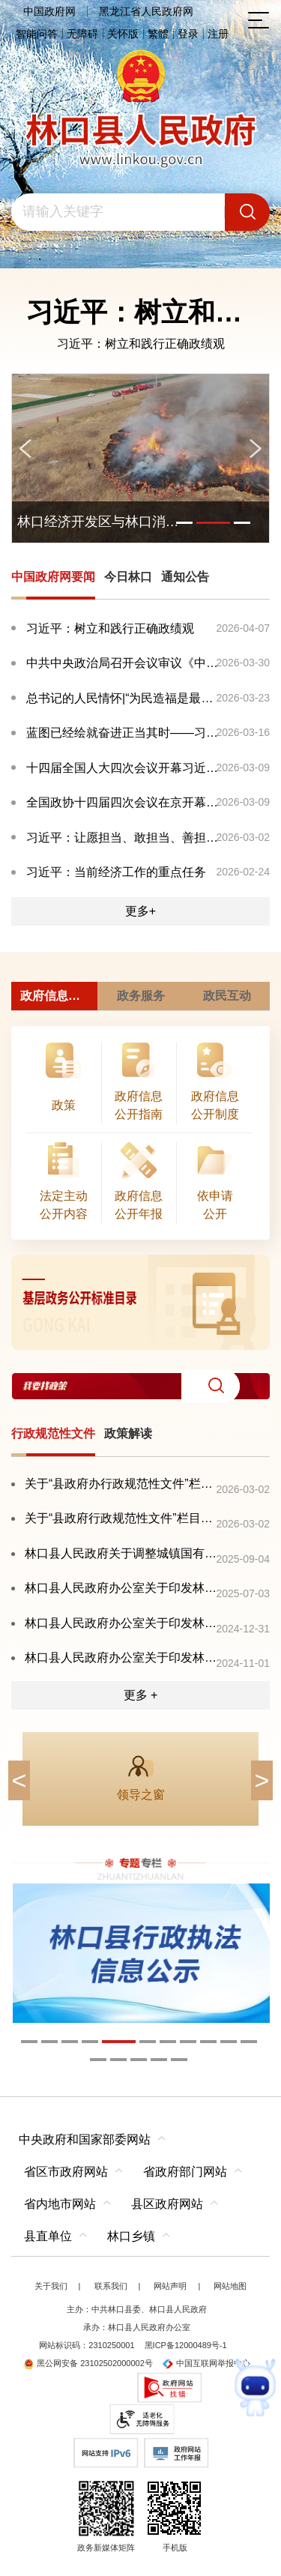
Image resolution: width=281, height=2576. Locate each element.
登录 (188, 34)
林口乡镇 (131, 2236)
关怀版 (123, 34)
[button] (210, 1386)
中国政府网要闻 (53, 576)
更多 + (141, 1695)
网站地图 (230, 2285)
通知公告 (185, 576)
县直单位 (48, 2236)
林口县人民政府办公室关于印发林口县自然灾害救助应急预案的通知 (121, 1587)
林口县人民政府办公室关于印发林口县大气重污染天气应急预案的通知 (121, 1623)
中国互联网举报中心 (206, 2363)
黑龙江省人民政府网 (146, 11)
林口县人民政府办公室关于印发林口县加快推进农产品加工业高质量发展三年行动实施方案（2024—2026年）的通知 (121, 1657)
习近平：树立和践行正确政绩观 (141, 343)
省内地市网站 (60, 2204)
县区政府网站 (167, 2204)
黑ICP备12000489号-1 (186, 2345)
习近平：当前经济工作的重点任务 (116, 872)
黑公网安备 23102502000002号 (88, 2363)
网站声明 (170, 2285)
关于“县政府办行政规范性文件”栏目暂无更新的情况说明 (121, 1483)
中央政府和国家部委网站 (85, 2139)
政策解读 (128, 1433)
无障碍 (82, 34)
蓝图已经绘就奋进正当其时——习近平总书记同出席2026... (123, 732)
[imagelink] (140, 1302)
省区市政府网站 (66, 2171)
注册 (218, 34)
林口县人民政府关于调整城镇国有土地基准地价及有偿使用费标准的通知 (121, 1553)
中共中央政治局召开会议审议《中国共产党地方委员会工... (123, 663)
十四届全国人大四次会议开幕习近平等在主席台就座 (123, 767)
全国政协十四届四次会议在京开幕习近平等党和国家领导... (123, 802)
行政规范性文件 (53, 1433)
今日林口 (128, 576)
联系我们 (110, 2285)
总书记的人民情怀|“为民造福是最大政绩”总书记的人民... (123, 698)
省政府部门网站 (185, 2171)
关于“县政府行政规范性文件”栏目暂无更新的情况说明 (121, 1518)
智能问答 (37, 34)
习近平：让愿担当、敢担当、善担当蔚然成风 (123, 837)
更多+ (140, 911)
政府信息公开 (56, 995)
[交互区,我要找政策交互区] (140, 1386)
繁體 (158, 34)
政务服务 (141, 995)
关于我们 (50, 2285)
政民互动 (227, 995)
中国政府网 (49, 11)
